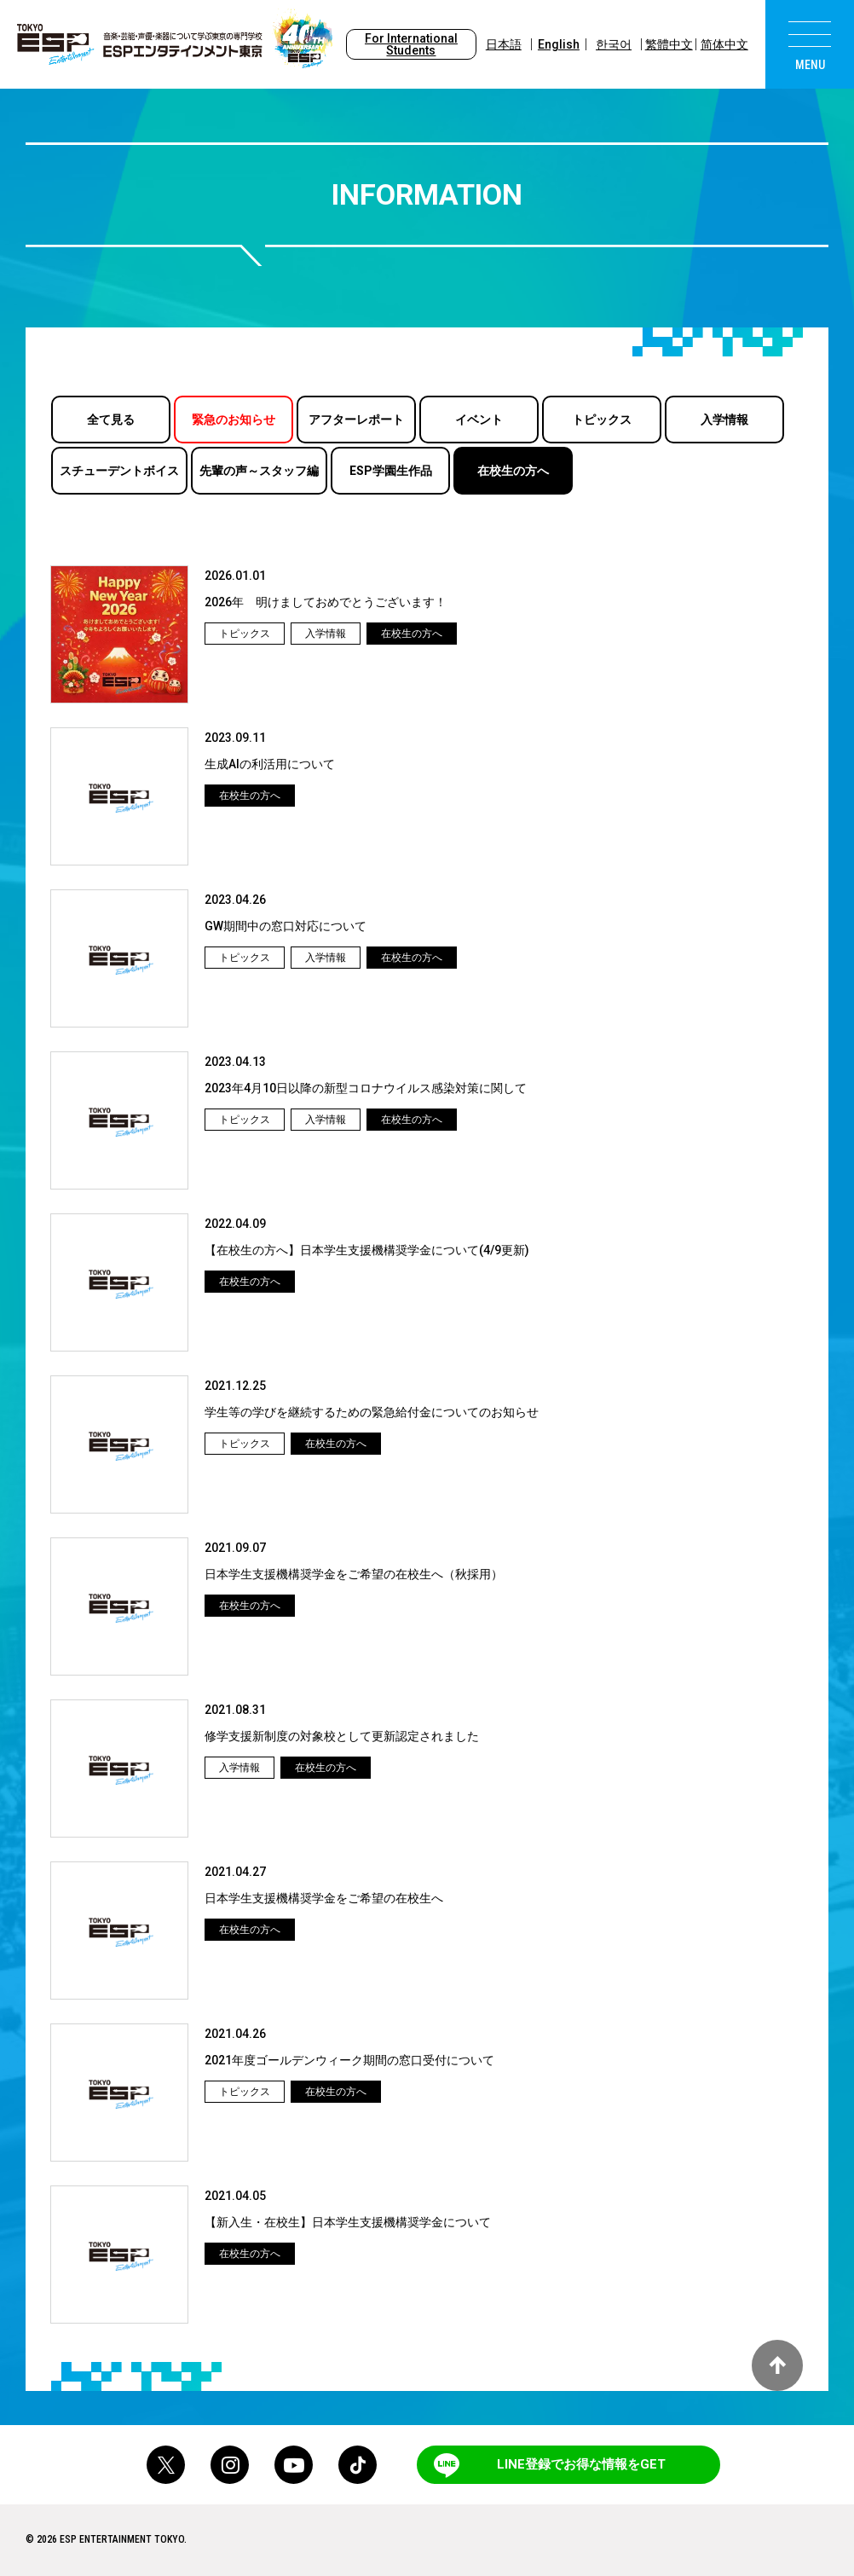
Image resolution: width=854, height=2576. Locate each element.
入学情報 (724, 419)
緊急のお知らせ (233, 419)
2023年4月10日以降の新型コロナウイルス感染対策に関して (366, 1088)
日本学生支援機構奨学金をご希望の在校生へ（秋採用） (354, 1574)
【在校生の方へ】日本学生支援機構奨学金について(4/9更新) (367, 1250)
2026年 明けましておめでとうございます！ (326, 602)
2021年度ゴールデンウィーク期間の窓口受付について (349, 2060)
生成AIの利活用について (270, 764)
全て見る (111, 419)
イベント (479, 419)
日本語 (504, 44)
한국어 (614, 44)
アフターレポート (356, 419)
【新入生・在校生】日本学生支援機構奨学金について (348, 2222)
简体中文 (724, 44)
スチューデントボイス (119, 471)
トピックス (602, 419)
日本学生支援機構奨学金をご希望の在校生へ (324, 1898)
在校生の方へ (513, 471)
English (559, 44)
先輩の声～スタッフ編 (259, 471)
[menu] (809, 44)
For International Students (411, 44)
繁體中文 (669, 44)
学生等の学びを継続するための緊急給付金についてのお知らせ (372, 1412)
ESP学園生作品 (390, 471)
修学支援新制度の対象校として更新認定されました (342, 1736)
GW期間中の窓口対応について (285, 926)
